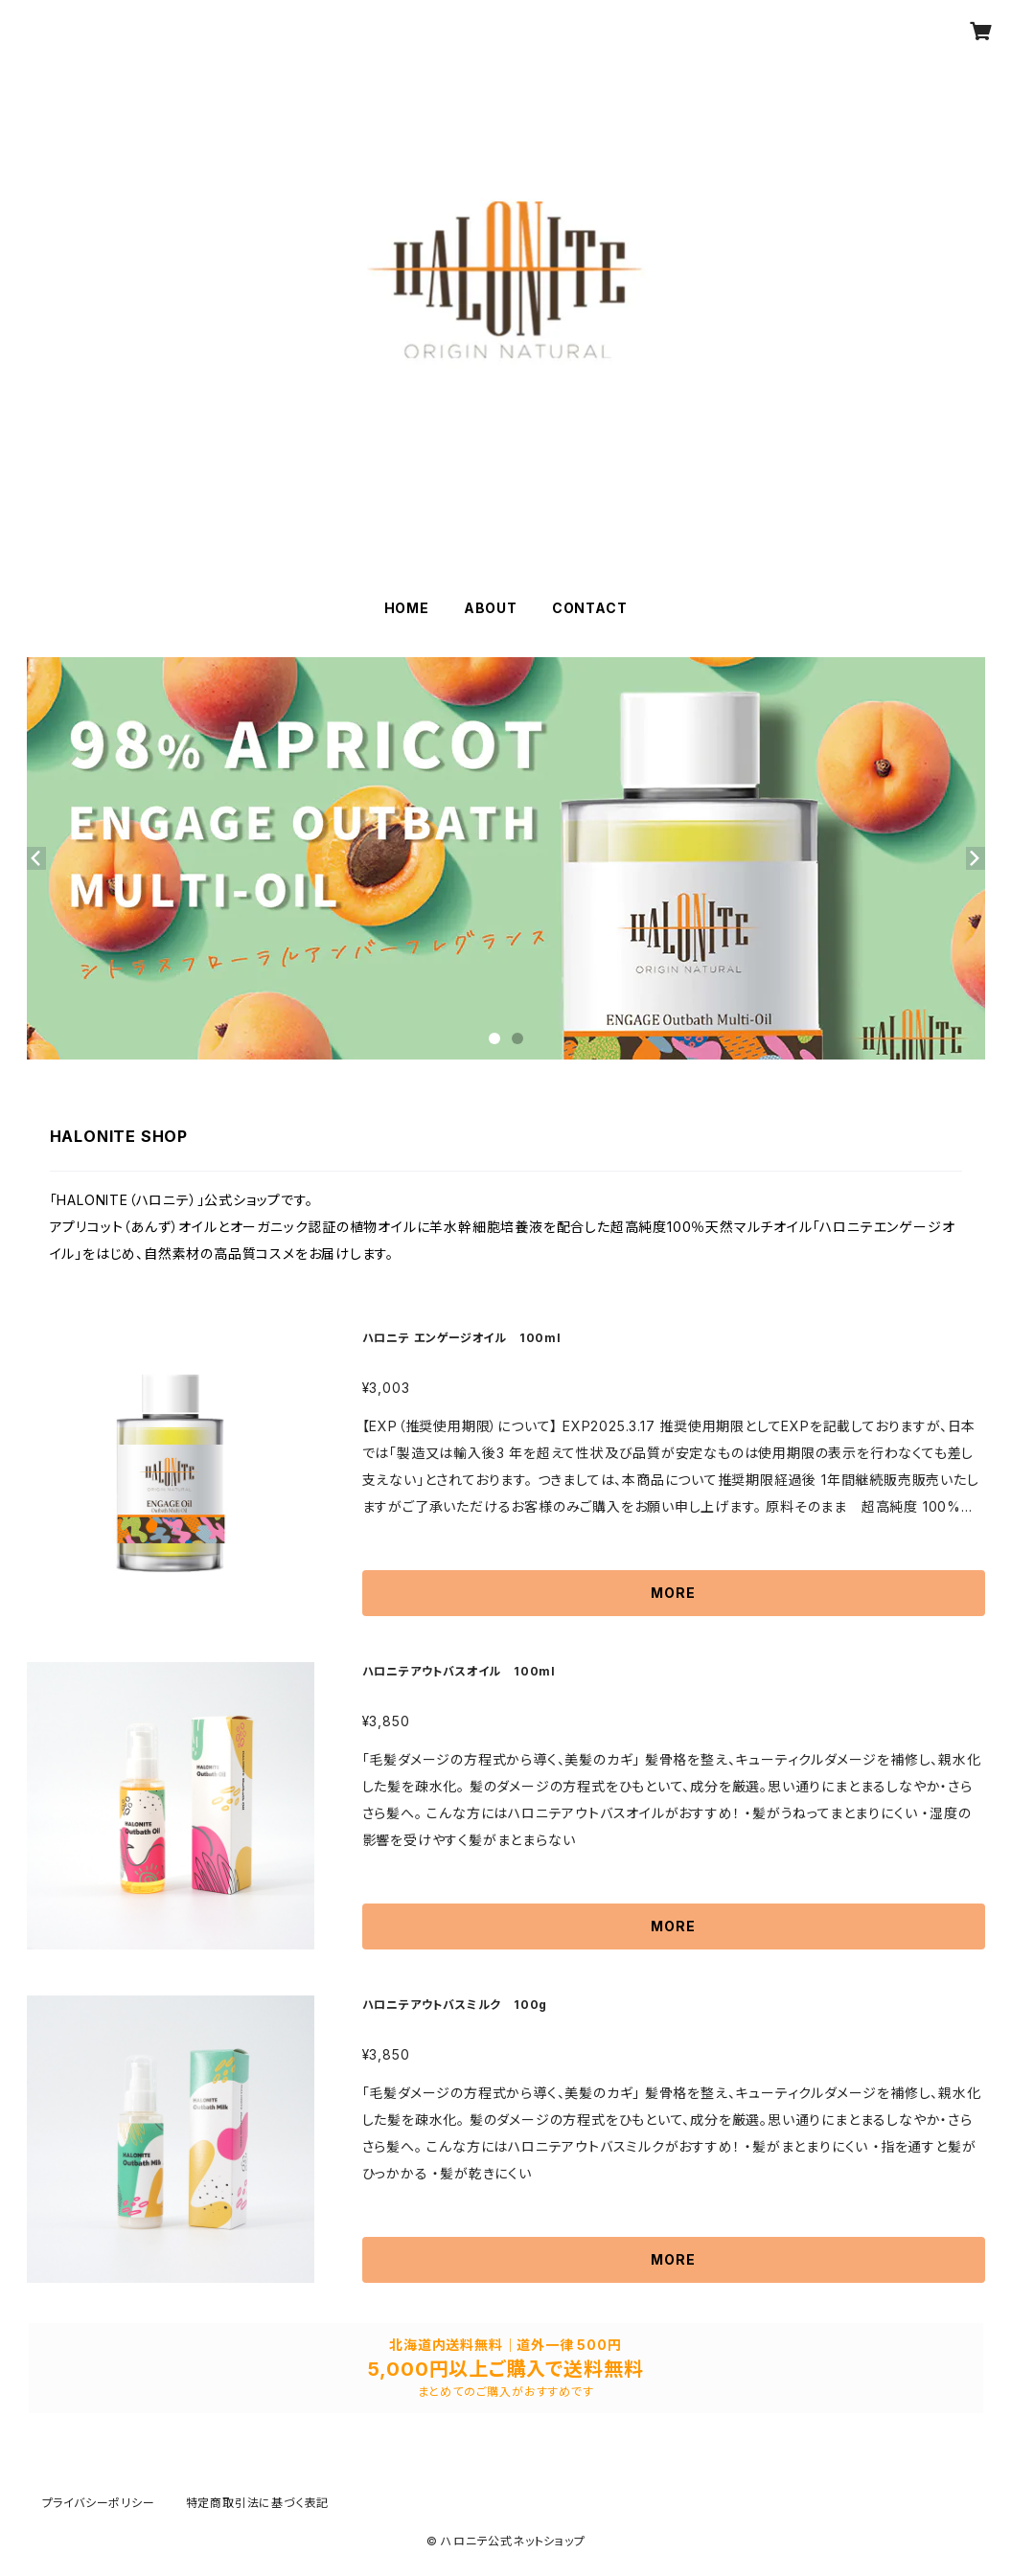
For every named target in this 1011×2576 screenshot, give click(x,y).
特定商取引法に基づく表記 (258, 2503)
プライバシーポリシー (98, 2503)
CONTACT (590, 608)
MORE (673, 1592)
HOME (406, 608)
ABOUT (490, 608)
